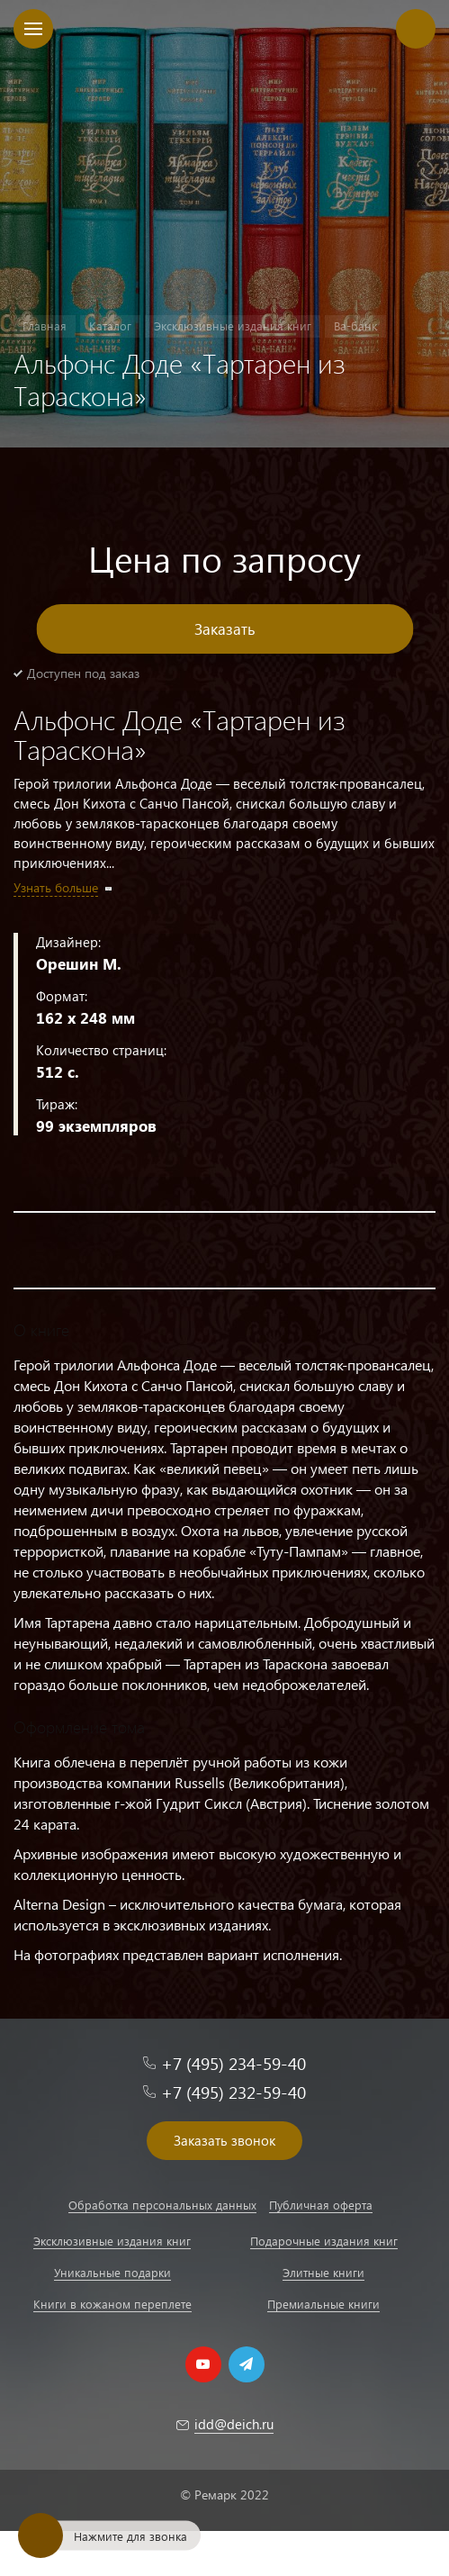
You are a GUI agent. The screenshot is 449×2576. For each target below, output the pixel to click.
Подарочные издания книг (324, 2240)
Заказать (225, 629)
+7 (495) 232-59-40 (233, 2092)
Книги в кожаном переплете (112, 2303)
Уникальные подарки (112, 2272)
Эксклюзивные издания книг (112, 2240)
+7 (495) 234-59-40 (233, 2063)
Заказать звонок (224, 2140)
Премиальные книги (323, 2303)
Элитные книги (323, 2272)
